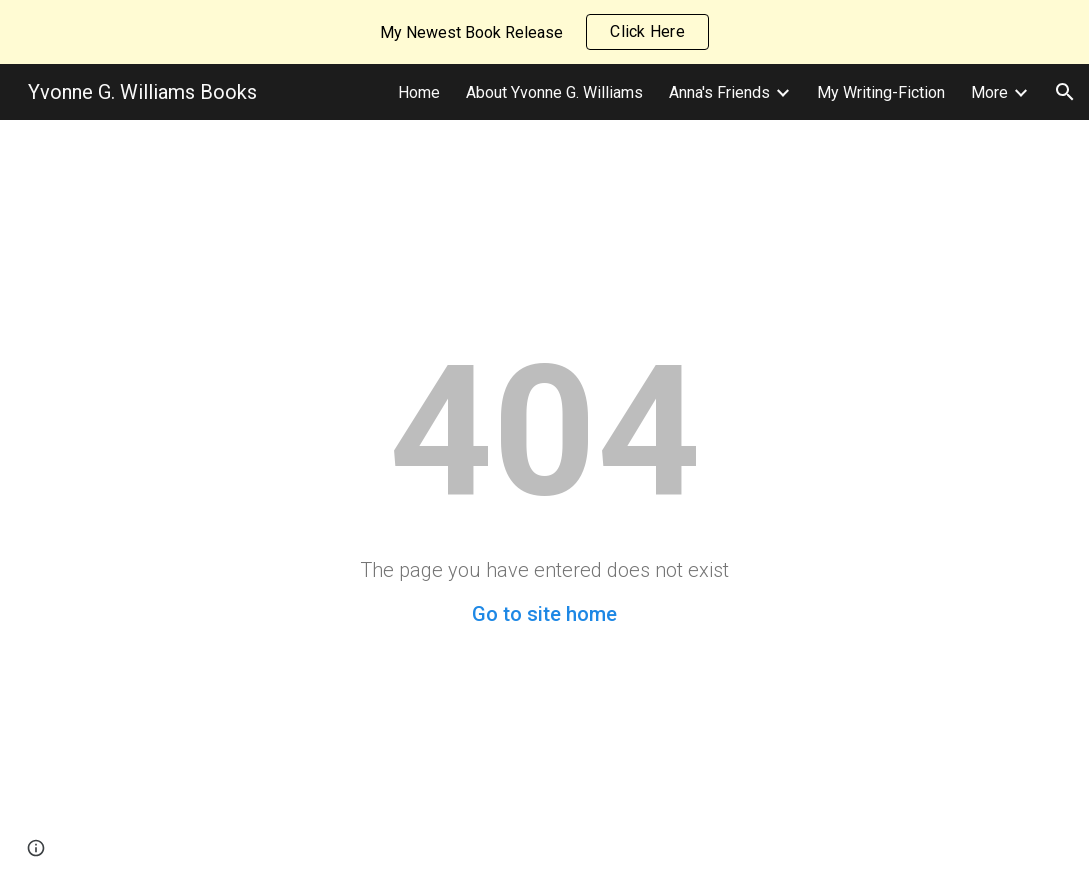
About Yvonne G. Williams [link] (554, 92)
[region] (544, 32)
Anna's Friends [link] (719, 92)
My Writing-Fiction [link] (881, 92)
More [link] (989, 92)
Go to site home (544, 614)
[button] (1065, 92)
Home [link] (419, 92)
